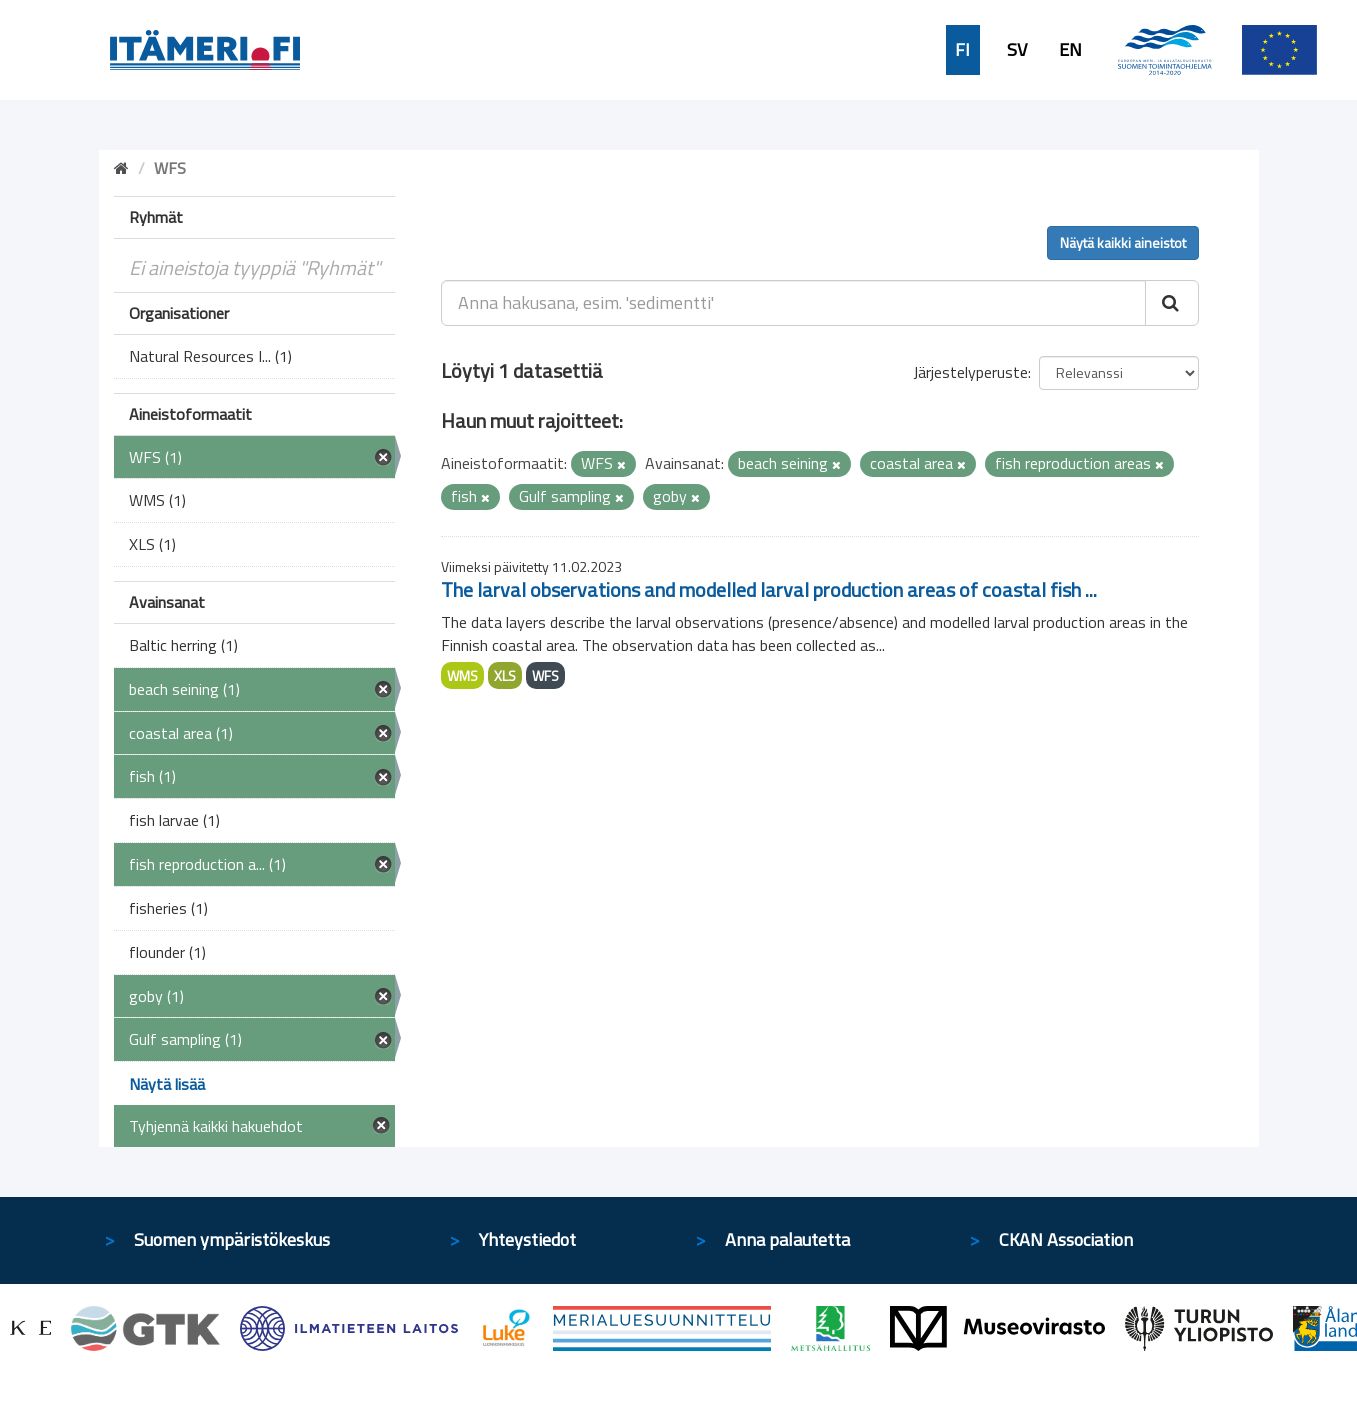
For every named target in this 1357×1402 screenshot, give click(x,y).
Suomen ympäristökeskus (232, 1239)
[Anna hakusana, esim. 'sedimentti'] (793, 303)
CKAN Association (1066, 1239)
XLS (505, 675)
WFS (545, 675)
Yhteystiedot (527, 1239)
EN (1070, 50)
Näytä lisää (167, 1084)
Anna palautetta (787, 1239)
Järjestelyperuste (970, 372)
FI (962, 50)
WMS (462, 675)
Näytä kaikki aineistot (1123, 242)
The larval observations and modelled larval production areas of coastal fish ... (769, 589)
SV (1017, 50)
